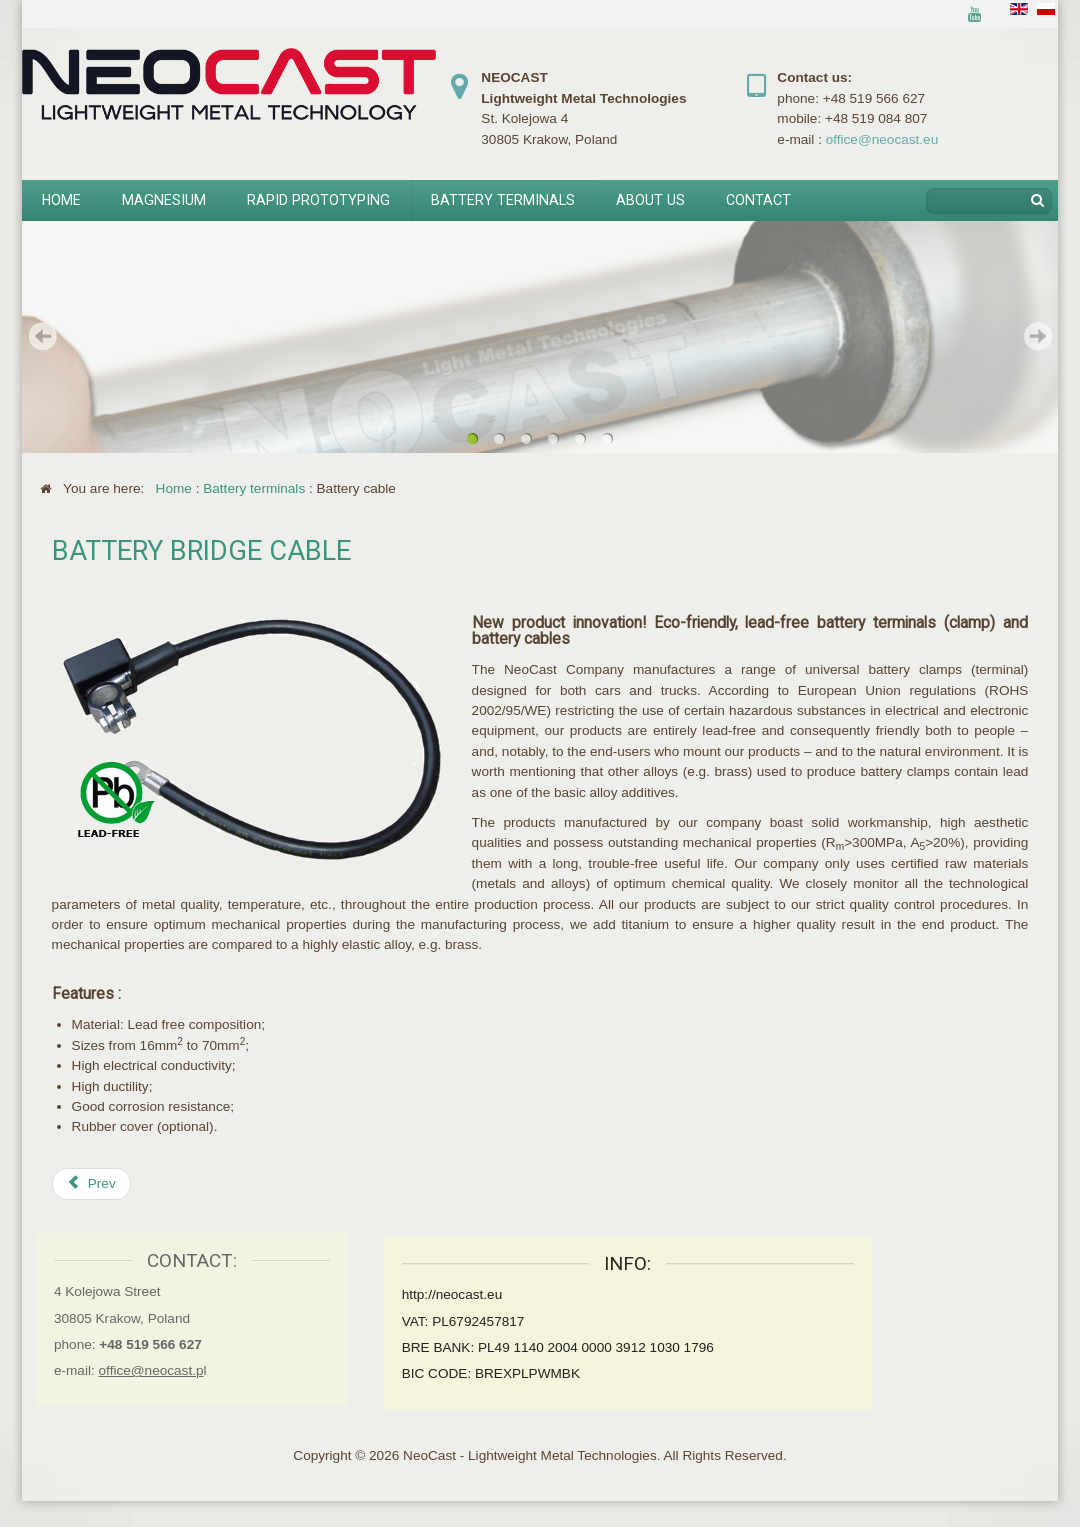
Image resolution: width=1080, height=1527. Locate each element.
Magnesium (164, 200)
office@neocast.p (141, 1370)
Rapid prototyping (318, 200)
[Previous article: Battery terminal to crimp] (91, 1184)
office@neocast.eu (882, 139)
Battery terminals (503, 200)
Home (61, 200)
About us (650, 200)
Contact (758, 200)
